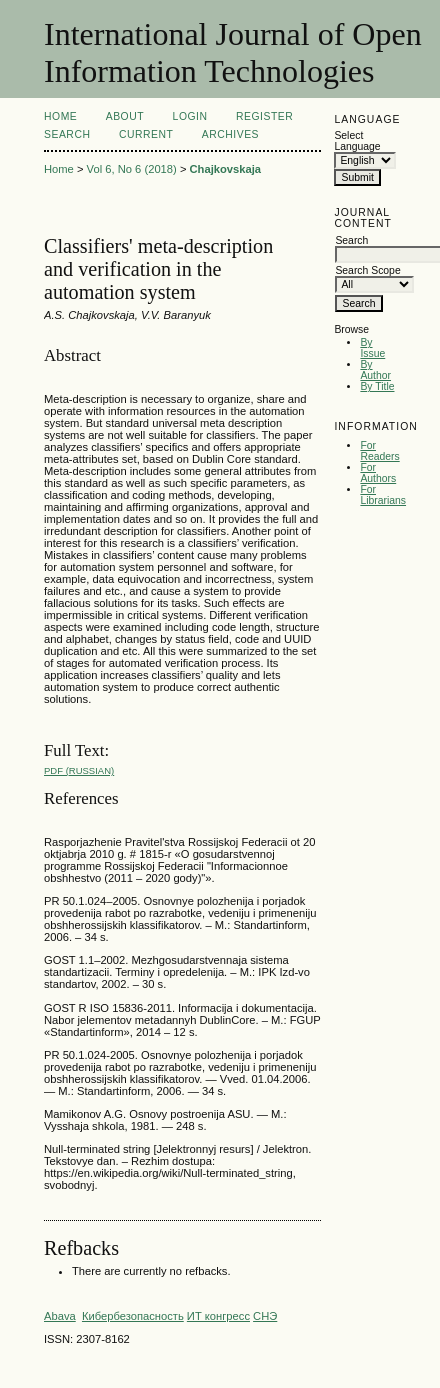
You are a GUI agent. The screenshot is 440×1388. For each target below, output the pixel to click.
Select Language (357, 141)
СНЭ (265, 1316)
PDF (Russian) (79, 770)
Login (190, 116)
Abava (60, 1316)
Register (264, 116)
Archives (230, 134)
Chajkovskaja (226, 169)
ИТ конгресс (218, 1316)
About (125, 116)
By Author (375, 370)
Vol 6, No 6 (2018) (132, 169)
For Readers (379, 451)
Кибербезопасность (133, 1316)
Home (60, 116)
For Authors (378, 473)
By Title (377, 386)
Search (67, 134)
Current (146, 134)
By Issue (372, 348)
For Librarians (383, 495)
